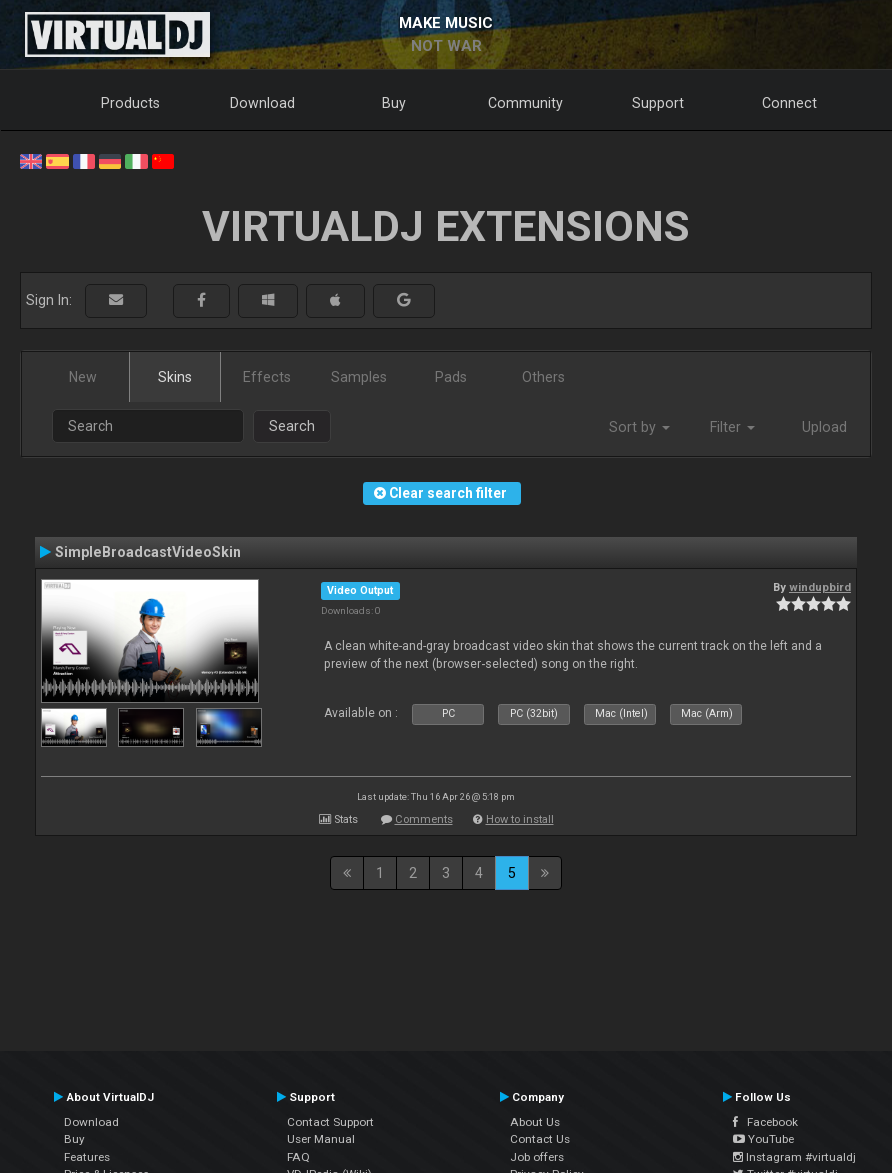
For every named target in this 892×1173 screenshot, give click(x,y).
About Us (535, 1122)
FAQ (298, 1157)
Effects (267, 377)
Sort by (639, 427)
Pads (451, 377)
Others (543, 377)
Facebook (765, 1122)
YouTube (763, 1139)
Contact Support (330, 1122)
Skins (175, 377)
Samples (359, 377)
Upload (824, 427)
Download (262, 103)
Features (87, 1157)
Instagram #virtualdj (794, 1157)
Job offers (537, 1157)
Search (292, 426)
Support (658, 103)
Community (525, 103)
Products (130, 103)
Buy (394, 103)
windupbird (820, 587)
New (83, 377)
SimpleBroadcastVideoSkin (148, 552)
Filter (732, 427)
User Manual (321, 1139)
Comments (424, 819)
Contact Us (540, 1139)
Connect (789, 103)
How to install (520, 819)
